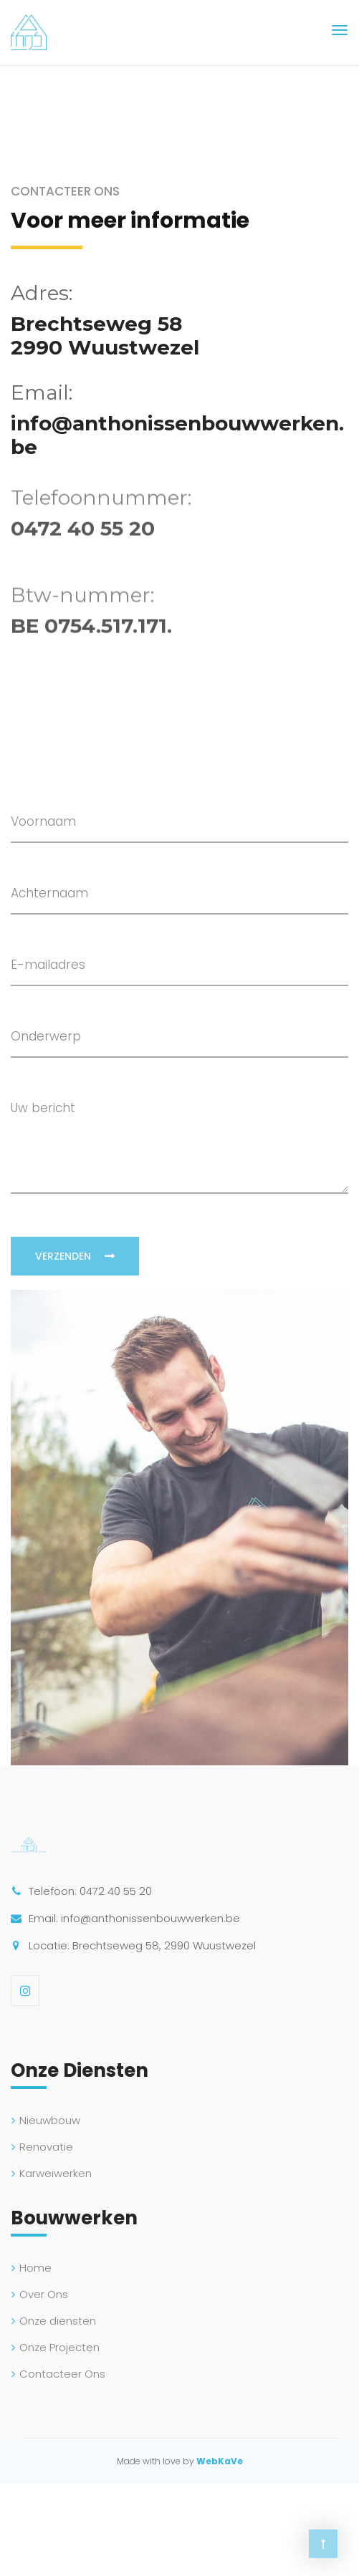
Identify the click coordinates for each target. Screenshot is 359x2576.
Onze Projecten (59, 2347)
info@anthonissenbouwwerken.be (177, 435)
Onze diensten (57, 2320)
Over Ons (43, 2294)
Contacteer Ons (62, 2373)
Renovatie (46, 2146)
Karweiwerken (55, 2173)
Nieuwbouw (49, 2120)
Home (35, 2267)
